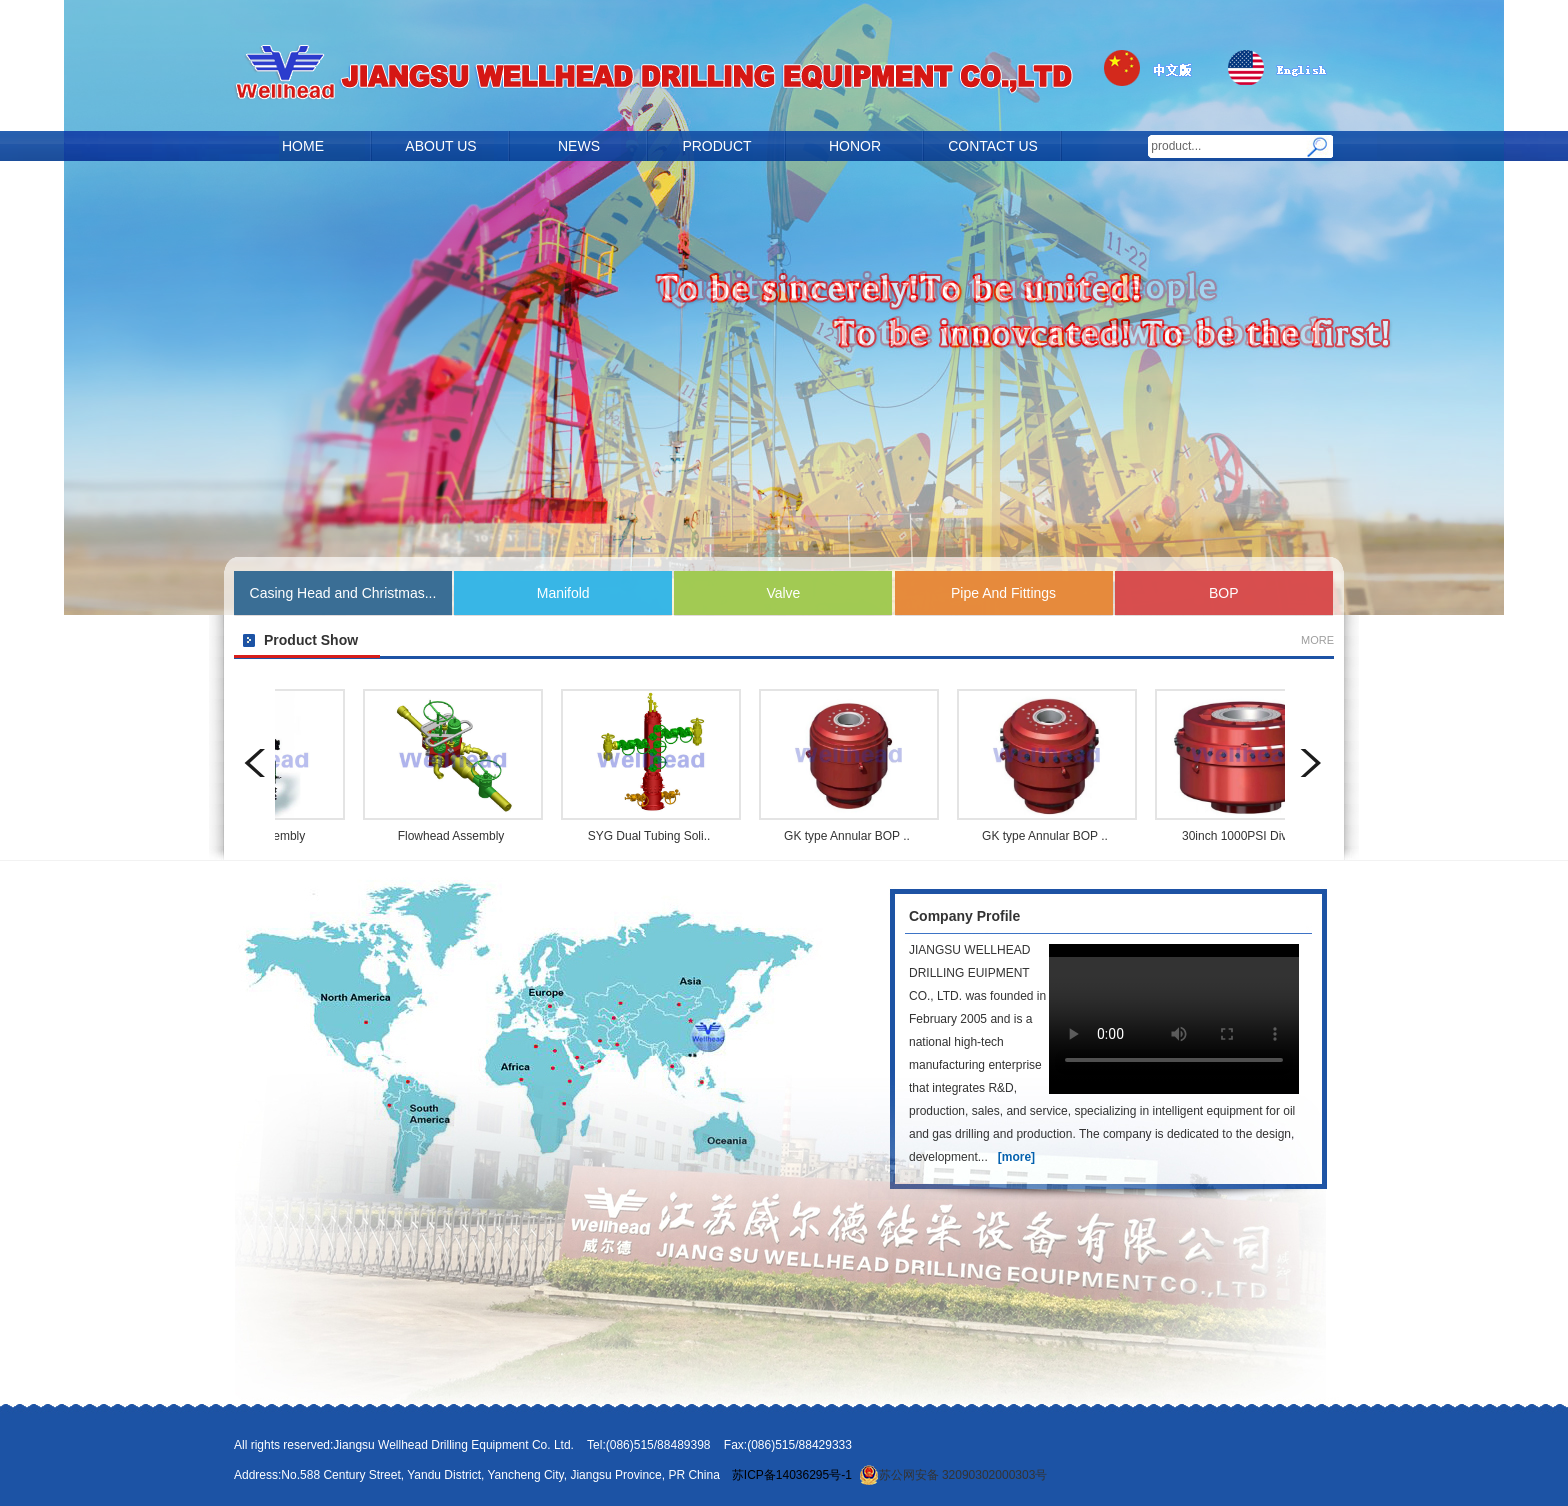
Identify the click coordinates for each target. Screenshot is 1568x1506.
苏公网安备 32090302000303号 (953, 1475)
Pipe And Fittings (1003, 593)
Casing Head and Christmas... (343, 593)
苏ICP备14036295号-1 (792, 1475)
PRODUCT (716, 146)
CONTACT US (993, 146)
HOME (303, 146)
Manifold (563, 593)
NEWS (579, 146)
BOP (1224, 593)
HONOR (855, 146)
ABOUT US (440, 146)
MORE (1317, 640)
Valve (783, 593)
